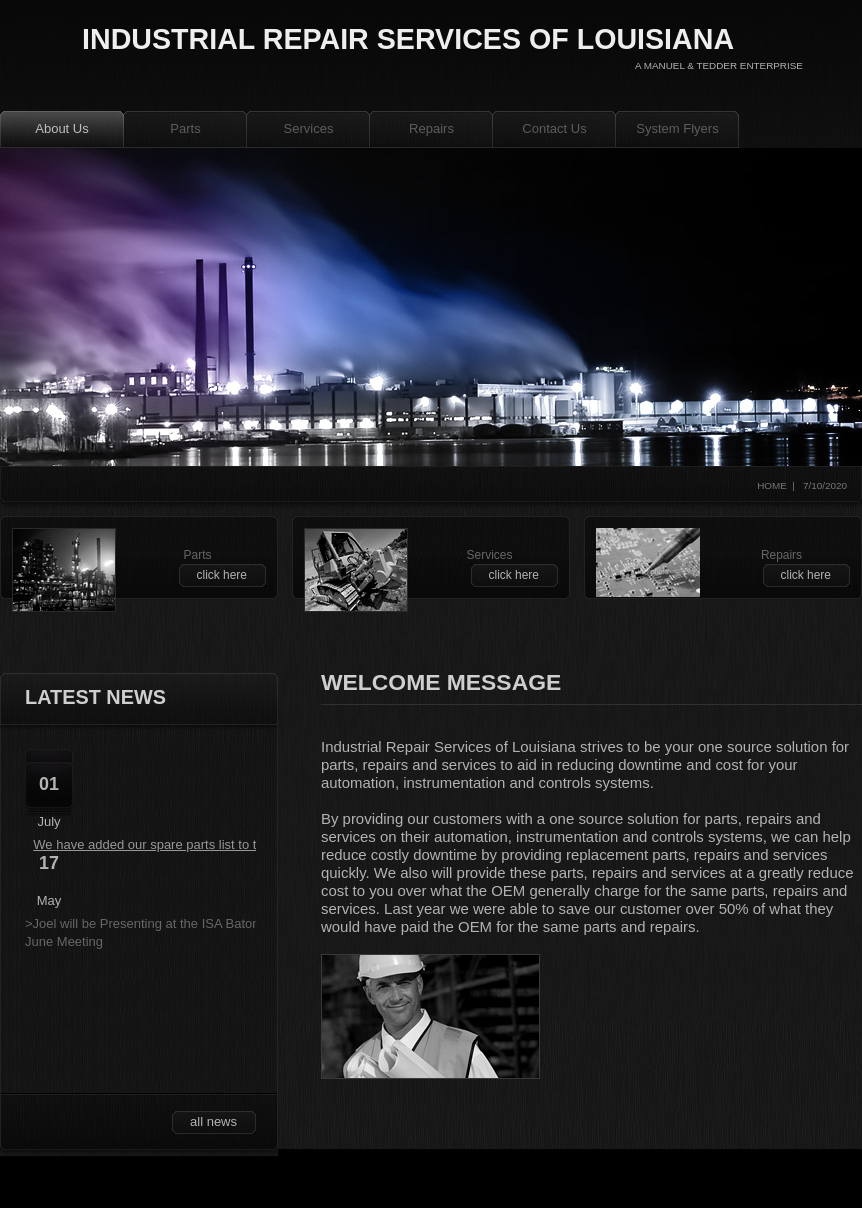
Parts (185, 128)
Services (309, 128)
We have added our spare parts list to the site (163, 844)
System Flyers (677, 128)
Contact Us (554, 128)
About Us (61, 128)
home (772, 485)
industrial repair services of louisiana (408, 39)
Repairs (431, 128)
